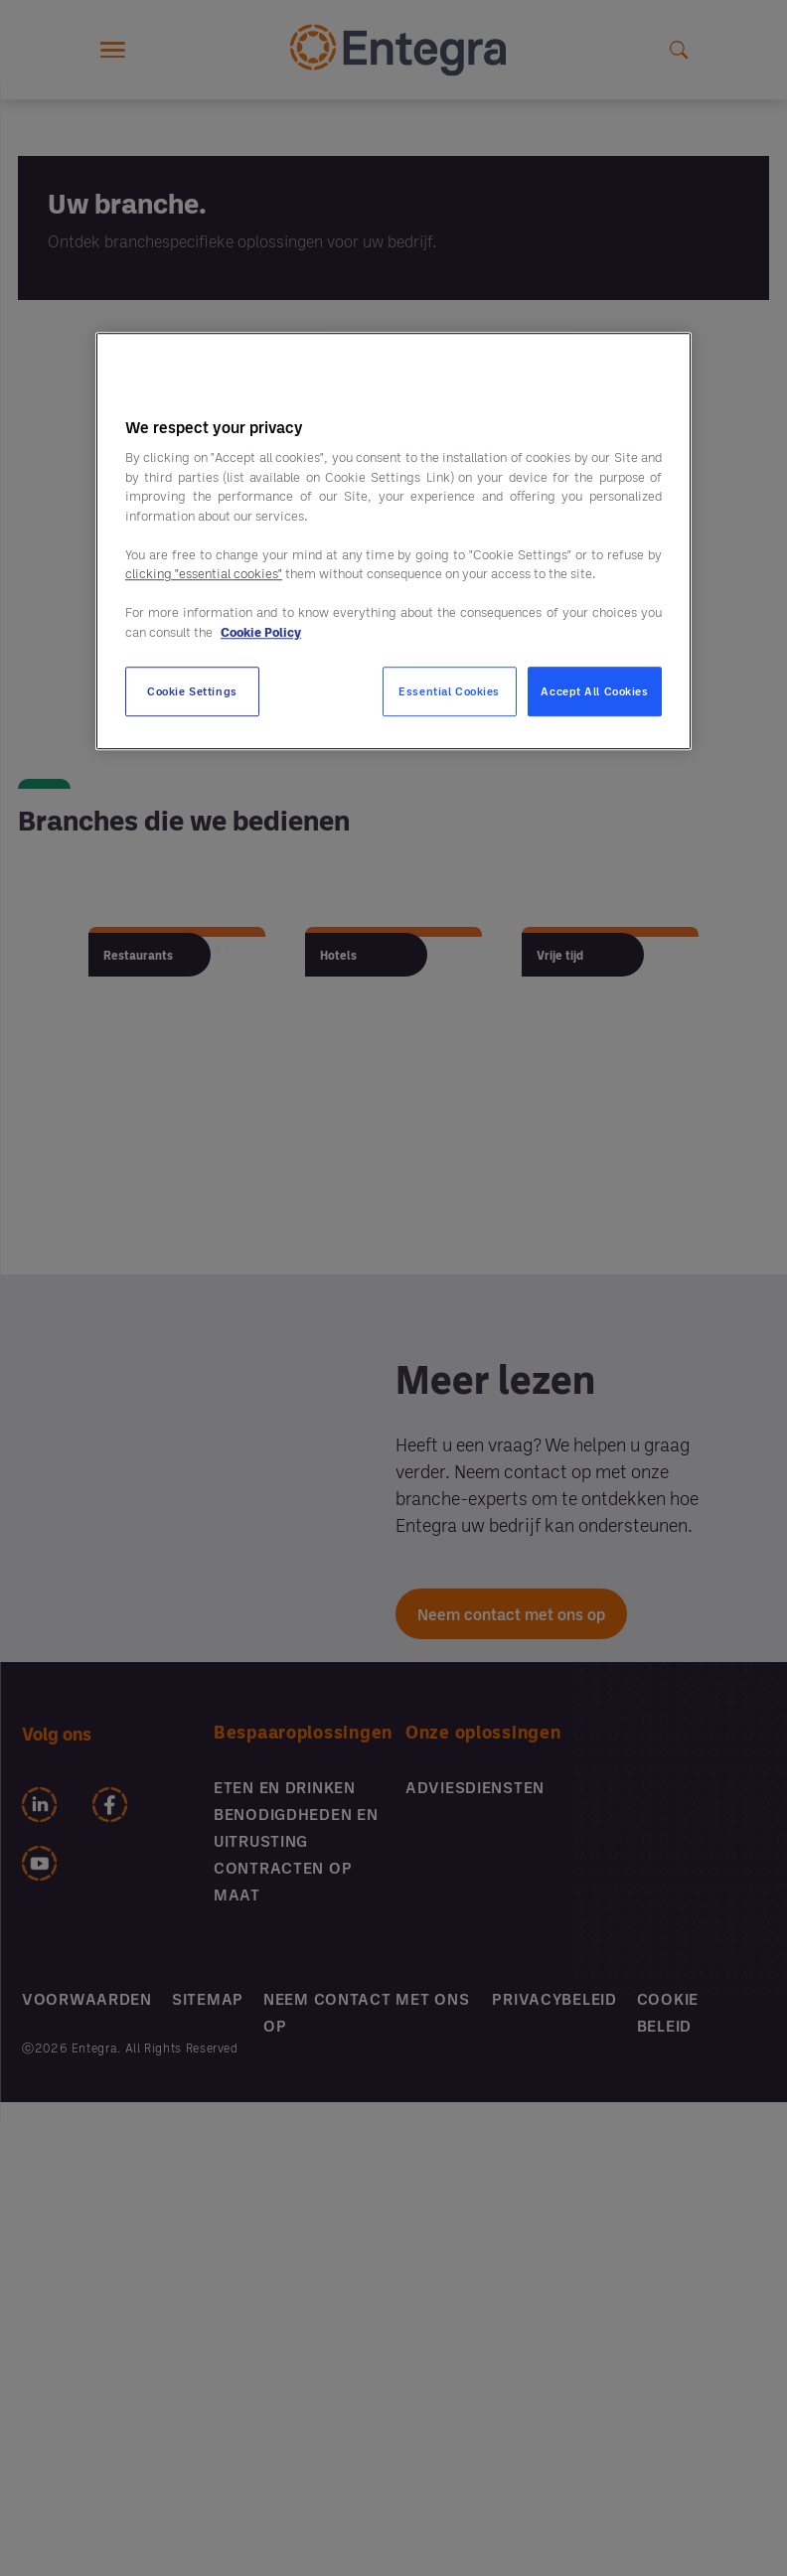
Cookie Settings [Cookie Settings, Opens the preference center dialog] (192, 691)
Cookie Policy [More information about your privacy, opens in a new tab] (261, 632)
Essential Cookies (449, 690)
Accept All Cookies (594, 691)
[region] (393, 541)
